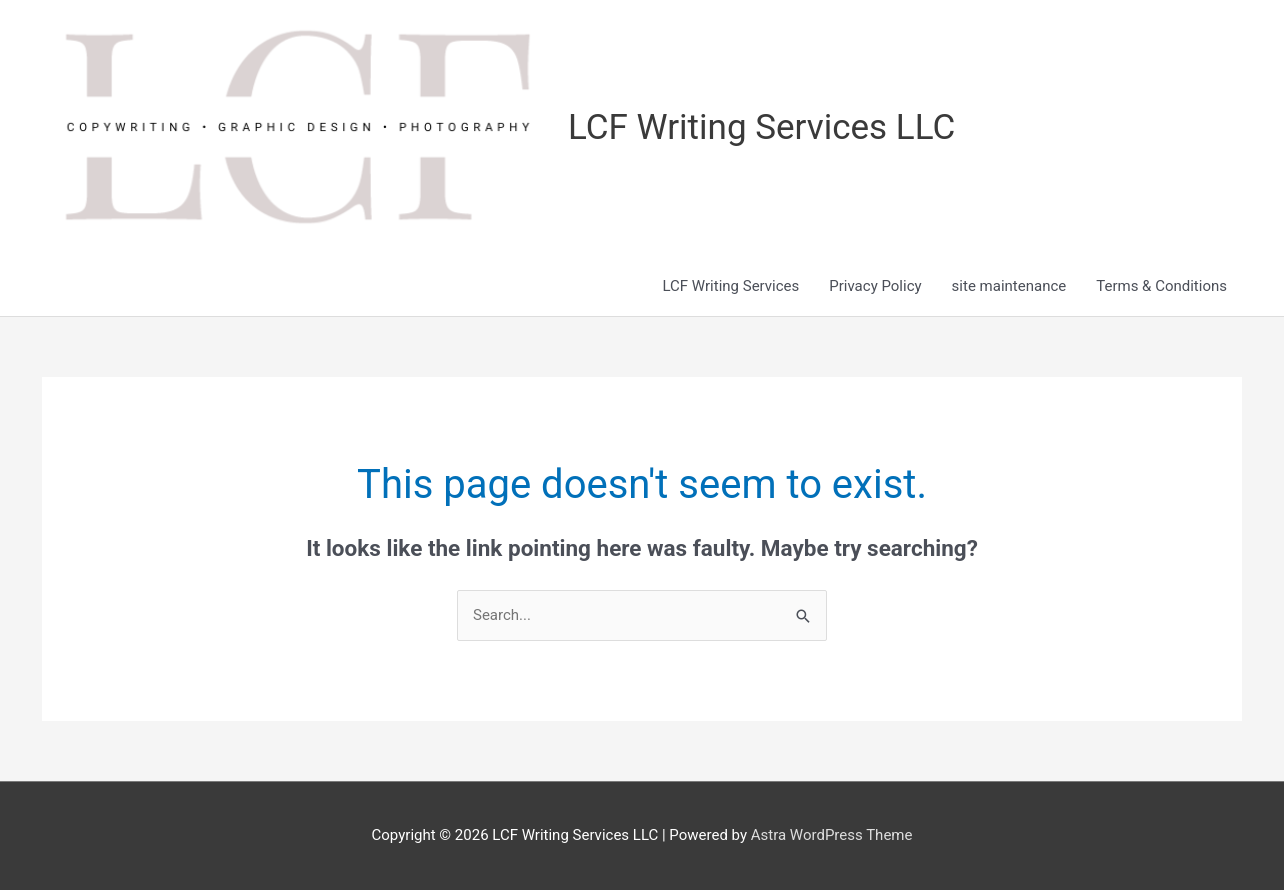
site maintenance (1009, 286)
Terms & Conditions (1161, 286)
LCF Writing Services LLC (761, 127)
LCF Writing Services (730, 286)
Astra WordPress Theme (832, 835)
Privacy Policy (875, 286)
